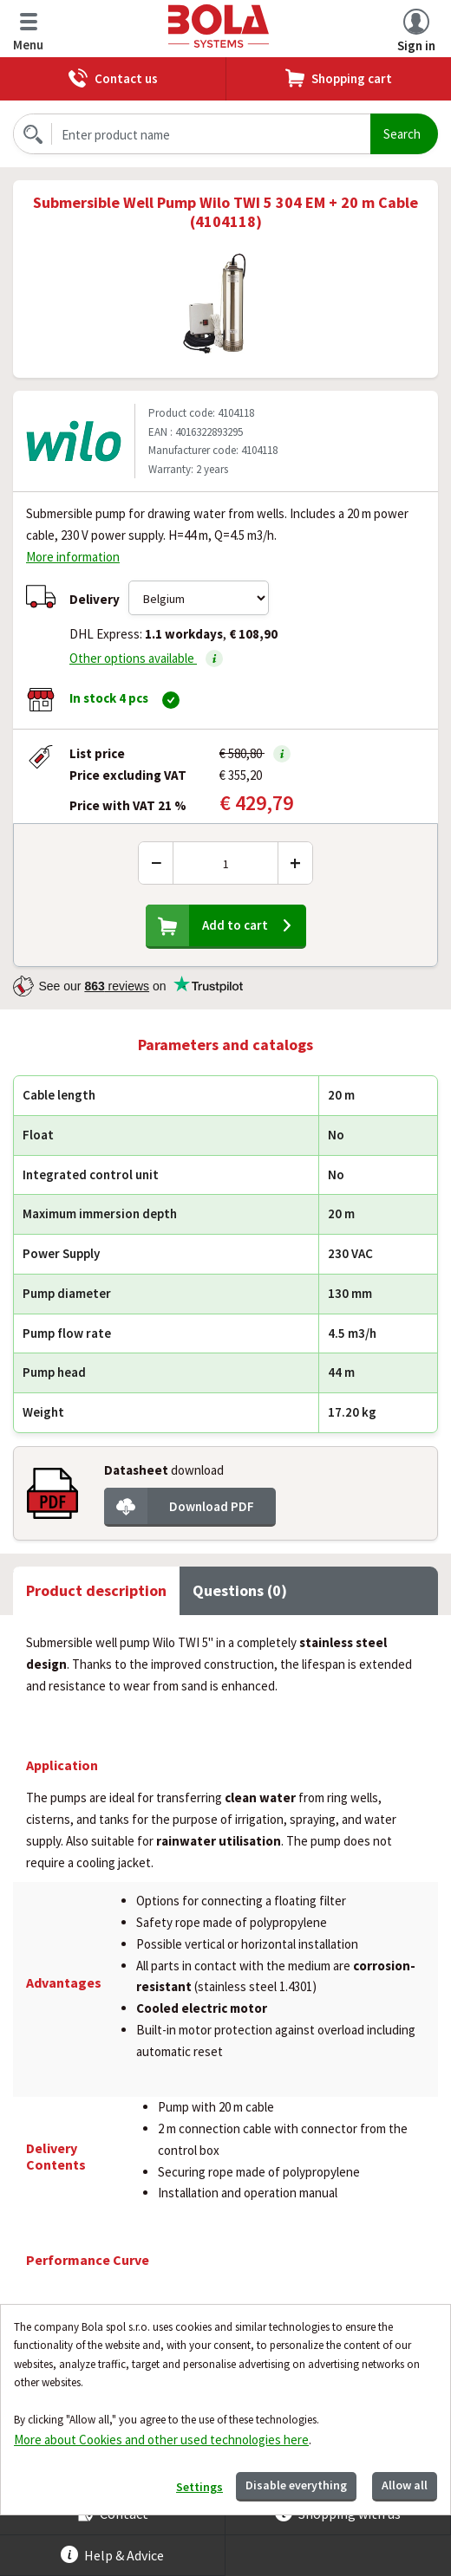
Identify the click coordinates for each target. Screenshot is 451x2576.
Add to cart (235, 925)
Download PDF (211, 1506)
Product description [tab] (96, 1590)
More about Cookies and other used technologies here (161, 2439)
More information (73, 556)
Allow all (405, 2485)
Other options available (146, 658)
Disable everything (296, 2485)
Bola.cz (220, 26)
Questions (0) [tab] (240, 1590)
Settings (199, 2487)
